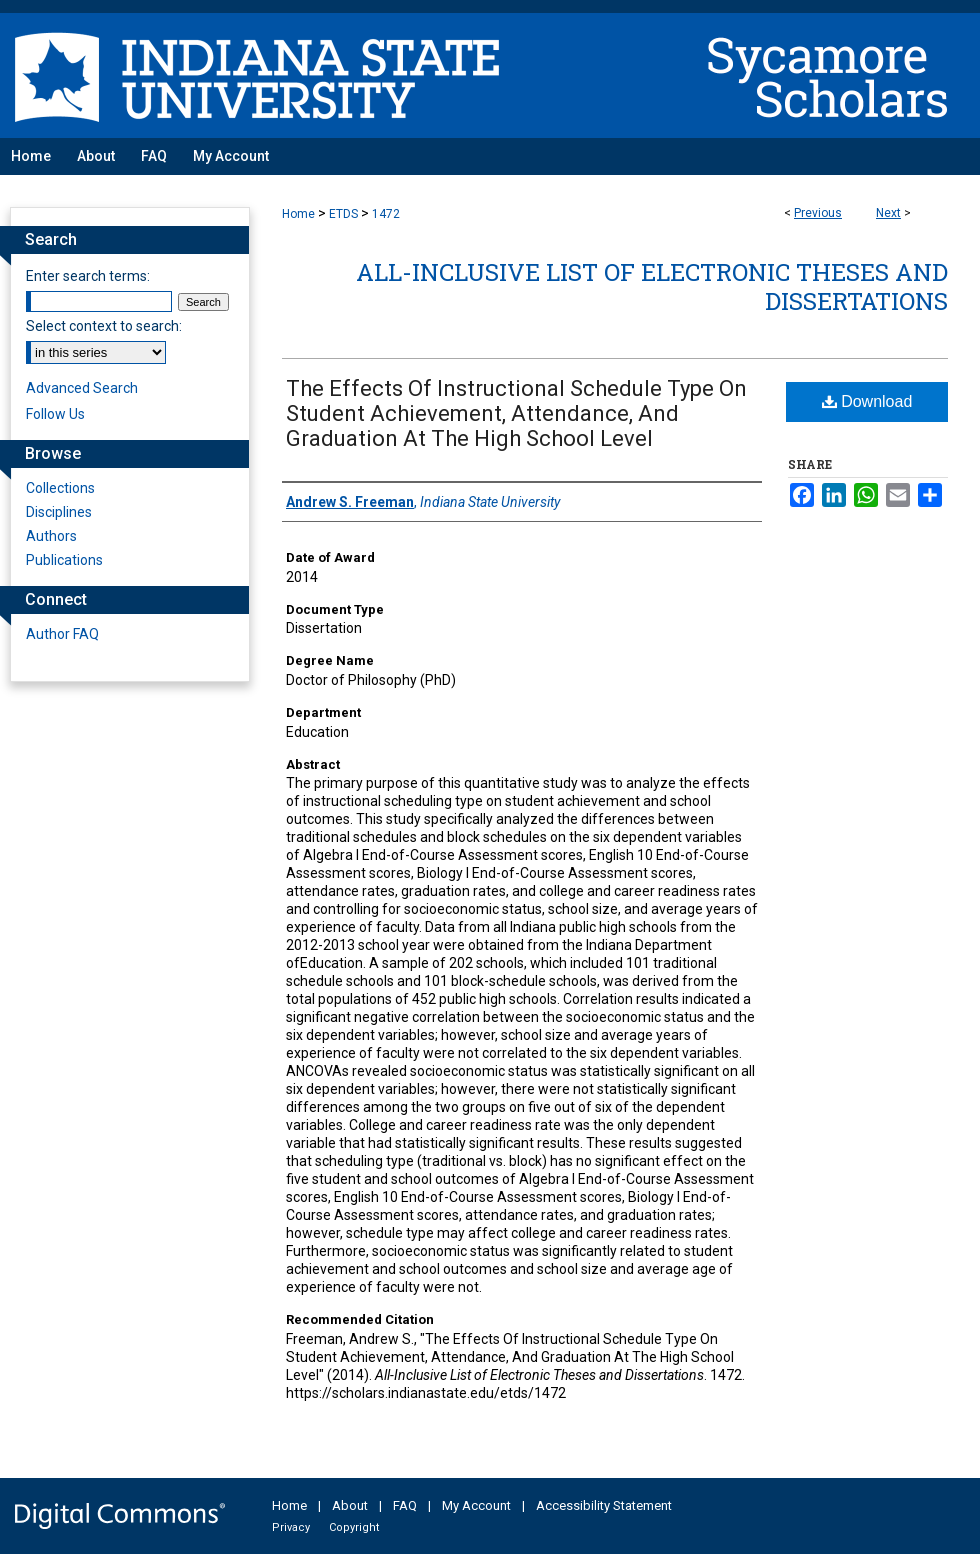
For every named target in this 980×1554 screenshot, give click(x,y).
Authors (51, 536)
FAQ (405, 1505)
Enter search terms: (88, 276)
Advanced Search (82, 388)
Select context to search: (104, 326)
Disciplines (59, 512)
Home (298, 214)
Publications (64, 560)
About (350, 1505)
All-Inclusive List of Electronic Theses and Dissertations (652, 286)
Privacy (291, 1527)
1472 (386, 214)
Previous (818, 213)
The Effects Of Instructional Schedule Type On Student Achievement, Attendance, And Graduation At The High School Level (516, 413)
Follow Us (55, 414)
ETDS (343, 214)
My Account (476, 1505)
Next (888, 213)
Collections (60, 488)
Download (867, 401)
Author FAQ (62, 634)
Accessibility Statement (604, 1505)
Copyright (354, 1527)
